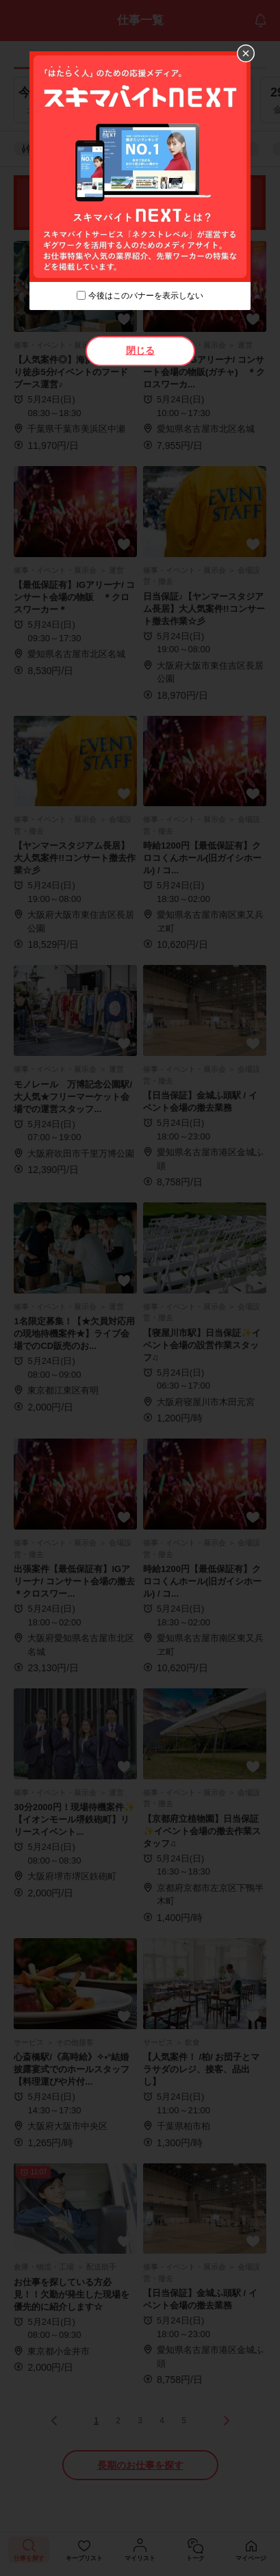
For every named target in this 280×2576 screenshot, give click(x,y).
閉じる (140, 350)
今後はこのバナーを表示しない (145, 296)
